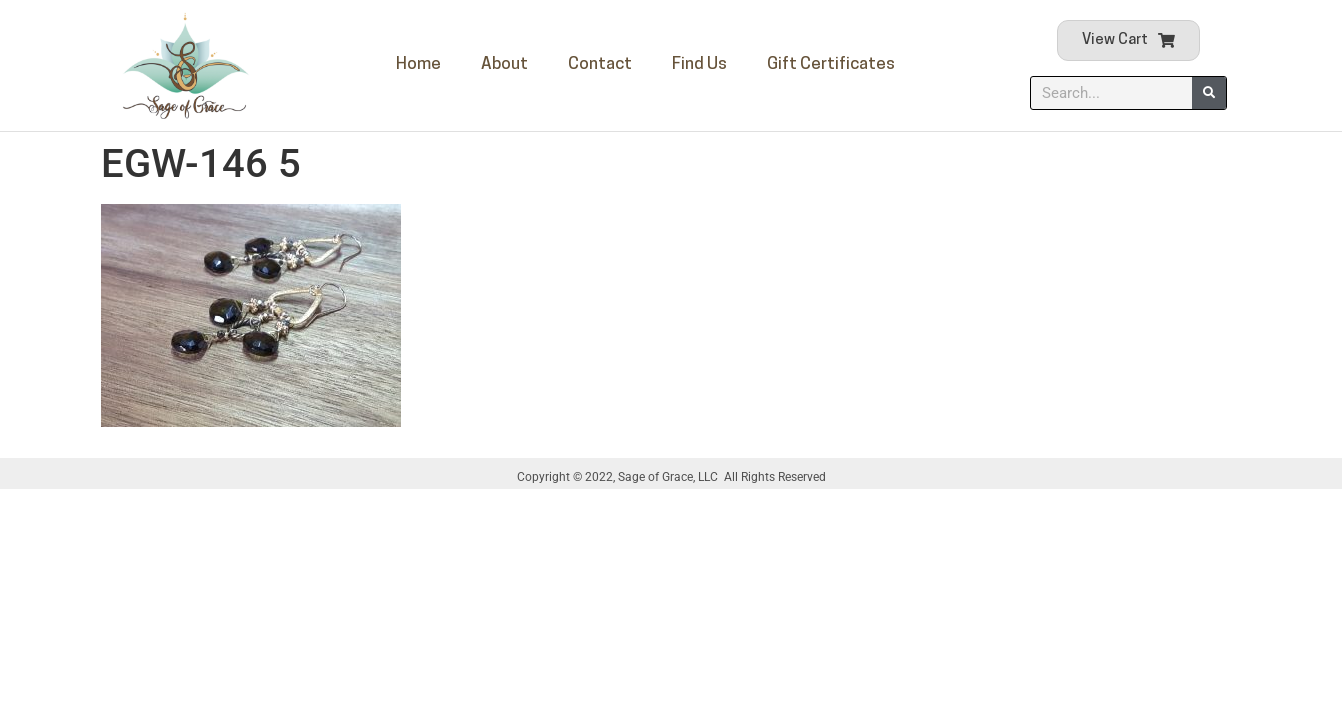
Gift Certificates (831, 64)
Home (418, 64)
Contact (600, 64)
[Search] (1209, 93)
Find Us (699, 64)
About (504, 64)
